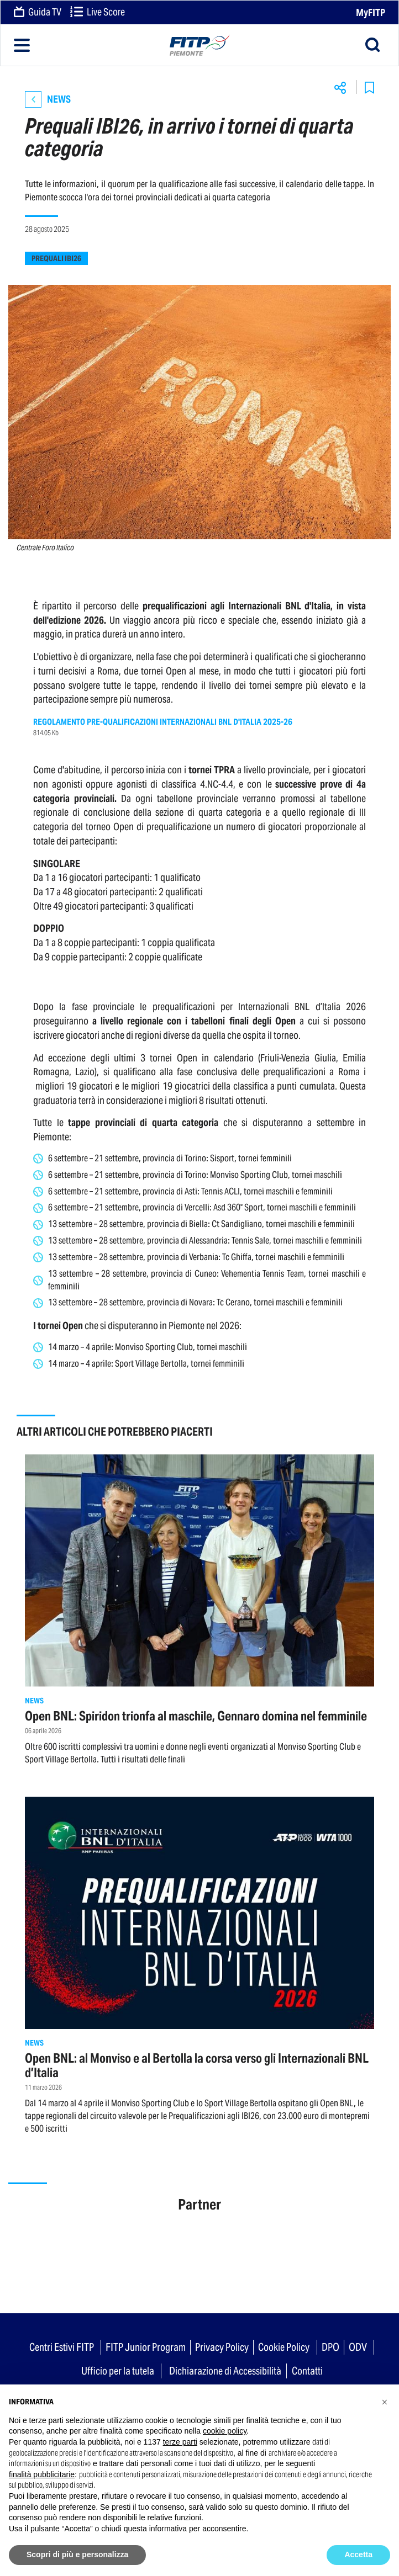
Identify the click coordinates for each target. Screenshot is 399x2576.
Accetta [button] (358, 2554)
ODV (358, 2347)
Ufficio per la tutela (117, 2370)
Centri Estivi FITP (61, 2347)
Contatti (307, 2370)
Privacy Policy (222, 2347)
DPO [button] (330, 2347)
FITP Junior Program (146, 2347)
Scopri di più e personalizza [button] (77, 2554)
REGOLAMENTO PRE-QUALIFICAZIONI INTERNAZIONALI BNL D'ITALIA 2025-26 (162, 721)
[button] (384, 2402)
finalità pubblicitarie (42, 2474)
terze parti (180, 2441)
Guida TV (37, 12)
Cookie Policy (283, 2347)
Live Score (97, 12)
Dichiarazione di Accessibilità (225, 2370)
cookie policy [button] (224, 2430)
